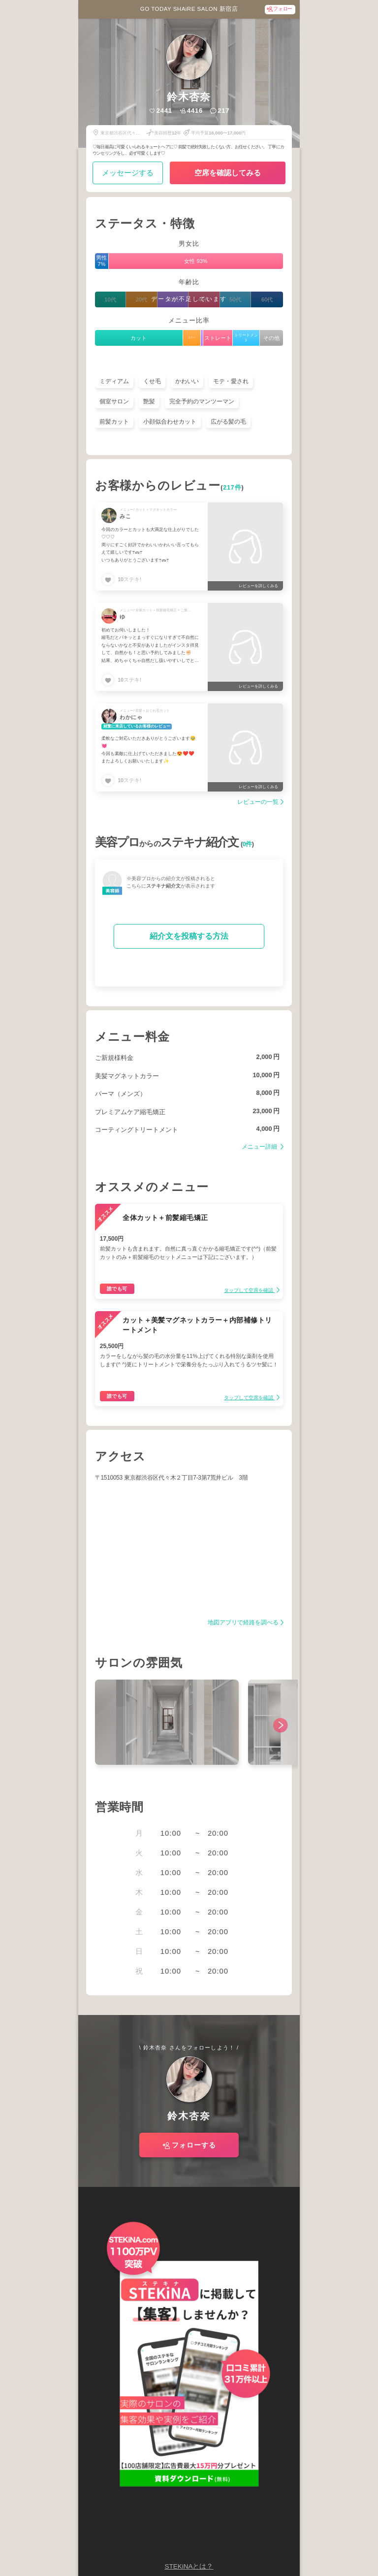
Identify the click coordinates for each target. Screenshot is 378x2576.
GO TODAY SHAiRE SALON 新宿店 (189, 9)
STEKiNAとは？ (188, 2566)
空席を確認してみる (227, 172)
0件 (247, 844)
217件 (232, 487)
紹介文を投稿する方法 (189, 936)
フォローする (194, 2145)
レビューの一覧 (258, 802)
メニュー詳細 (260, 1147)
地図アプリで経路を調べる (243, 1622)
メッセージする (128, 172)
